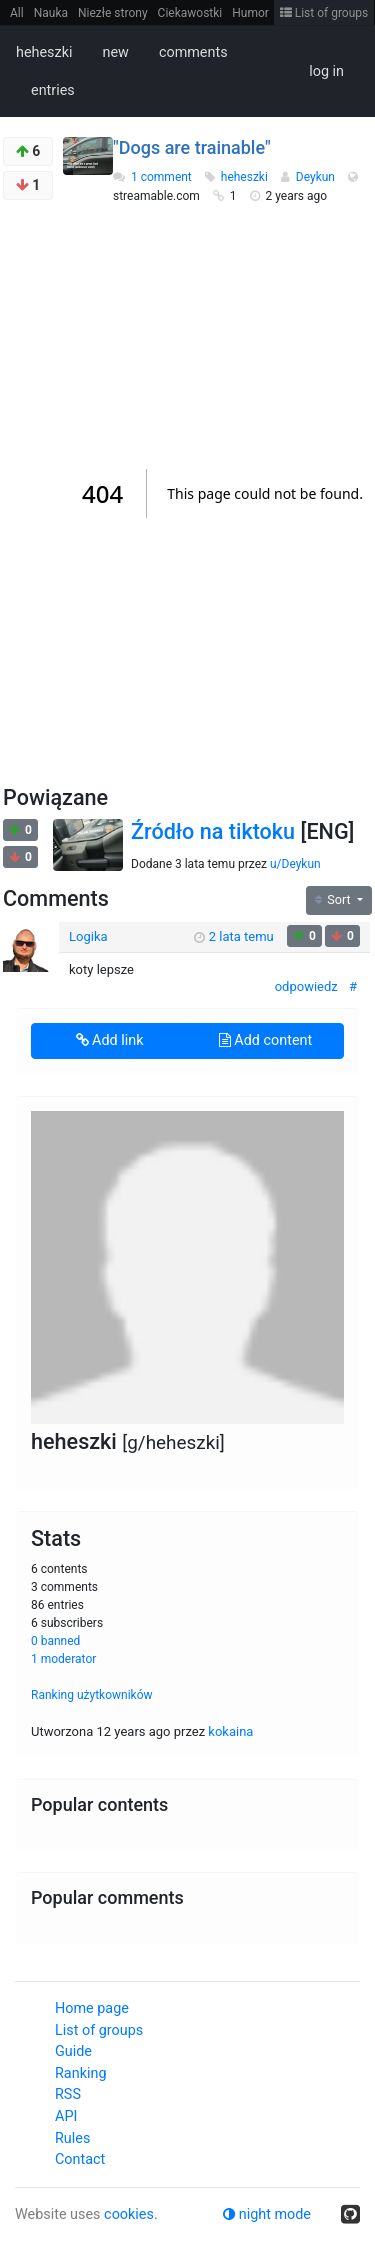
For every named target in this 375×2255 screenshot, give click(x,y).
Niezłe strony (113, 13)
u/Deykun (295, 864)
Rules (72, 2138)
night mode (267, 2214)
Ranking (80, 2073)
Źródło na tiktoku (213, 831)
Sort (334, 899)
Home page (92, 2008)
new (115, 52)
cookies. (131, 2214)
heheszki (44, 52)
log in (326, 71)
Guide (73, 2051)
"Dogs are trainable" (192, 147)
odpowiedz (306, 986)
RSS (68, 2094)
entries (53, 90)
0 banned (55, 1641)
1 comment (161, 177)
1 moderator (63, 1659)
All (17, 13)
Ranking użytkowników (92, 1695)
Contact (80, 2159)
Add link (110, 1040)
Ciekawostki (190, 13)
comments (193, 52)
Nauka (51, 13)
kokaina (230, 1731)
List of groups (324, 13)
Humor (250, 13)
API (66, 2116)
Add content (265, 1040)
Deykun (317, 177)
